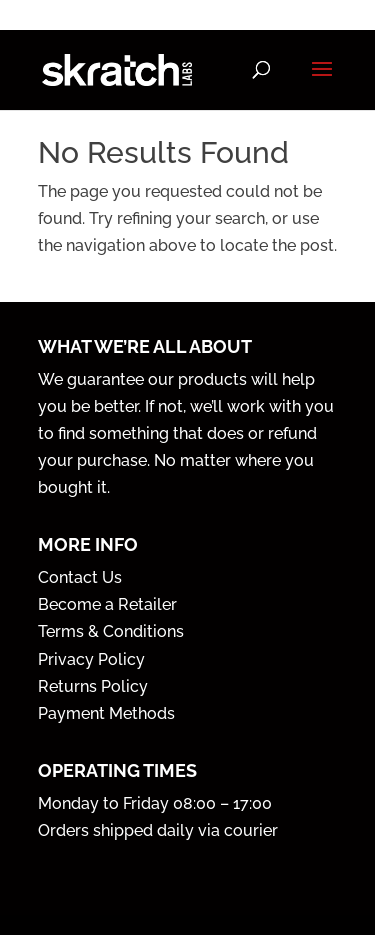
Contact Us (80, 577)
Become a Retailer (107, 604)
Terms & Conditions (111, 631)
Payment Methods (106, 713)
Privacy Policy (91, 659)
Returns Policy (93, 686)
